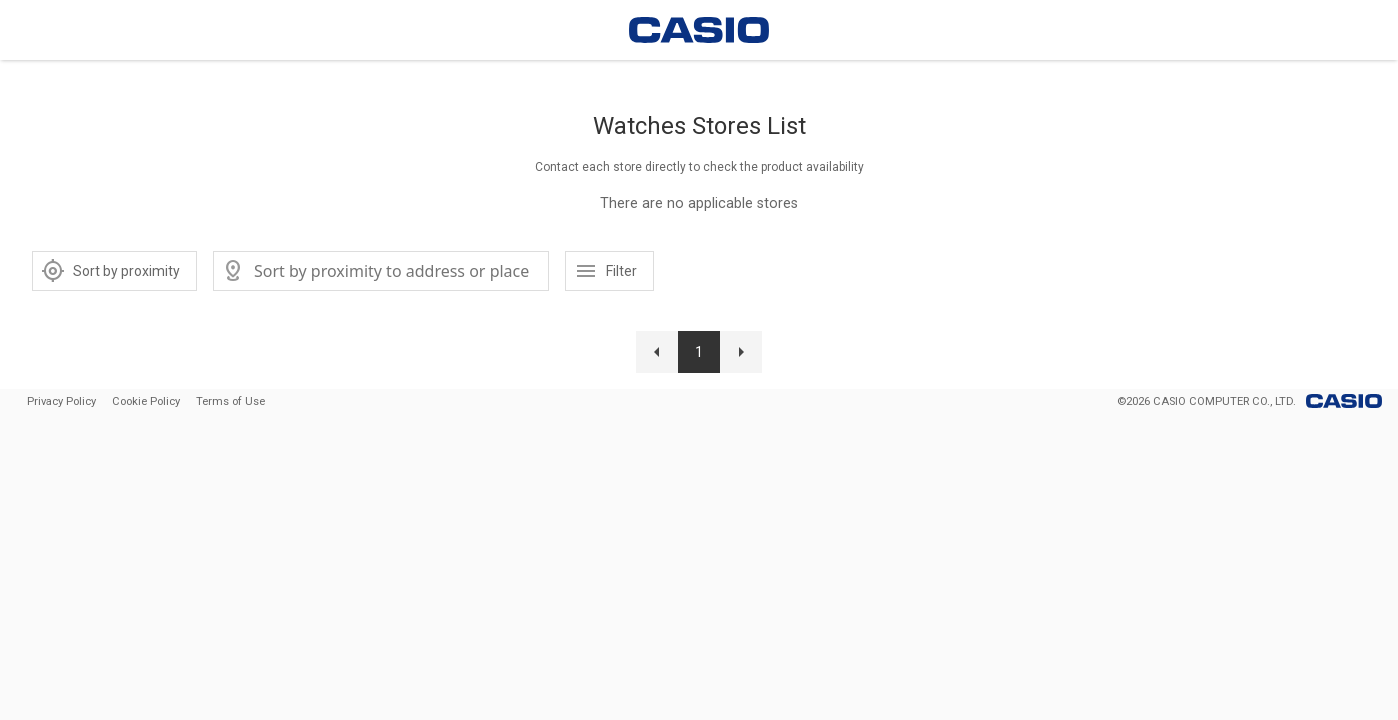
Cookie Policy (146, 401)
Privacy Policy (61, 401)
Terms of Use (230, 401)
